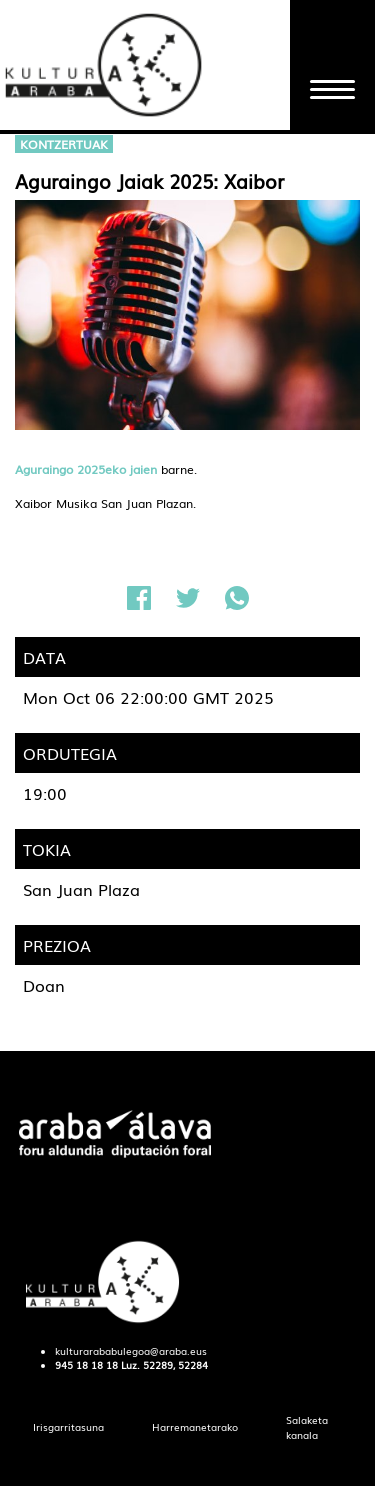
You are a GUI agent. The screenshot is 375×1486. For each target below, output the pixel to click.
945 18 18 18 (86, 1365)
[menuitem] (68, 1427)
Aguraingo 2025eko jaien (86, 469)
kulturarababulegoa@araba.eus (131, 1351)
